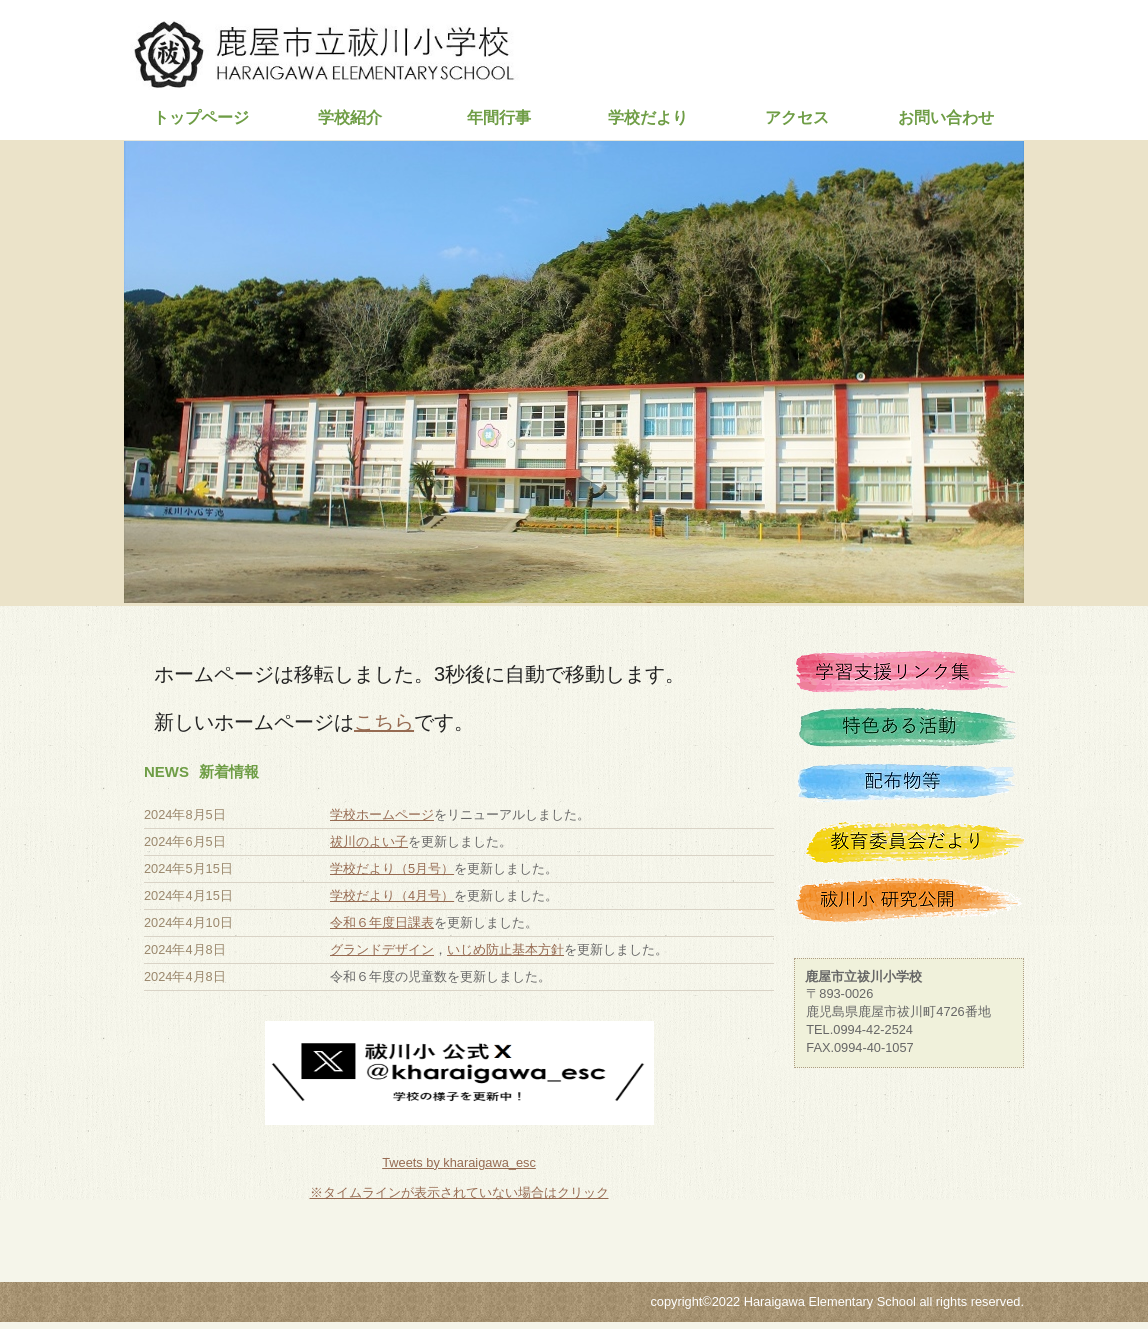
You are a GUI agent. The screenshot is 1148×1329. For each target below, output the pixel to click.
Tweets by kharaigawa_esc (459, 1162)
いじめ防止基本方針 (505, 949)
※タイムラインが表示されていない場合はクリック (459, 1192)
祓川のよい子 (369, 841)
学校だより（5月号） (392, 868)
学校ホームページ (382, 814)
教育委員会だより (909, 845)
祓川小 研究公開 (909, 901)
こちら (384, 722)
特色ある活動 (909, 733)
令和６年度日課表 (382, 922)
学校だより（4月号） (392, 895)
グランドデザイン (382, 949)
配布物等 (909, 789)
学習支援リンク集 (909, 677)
